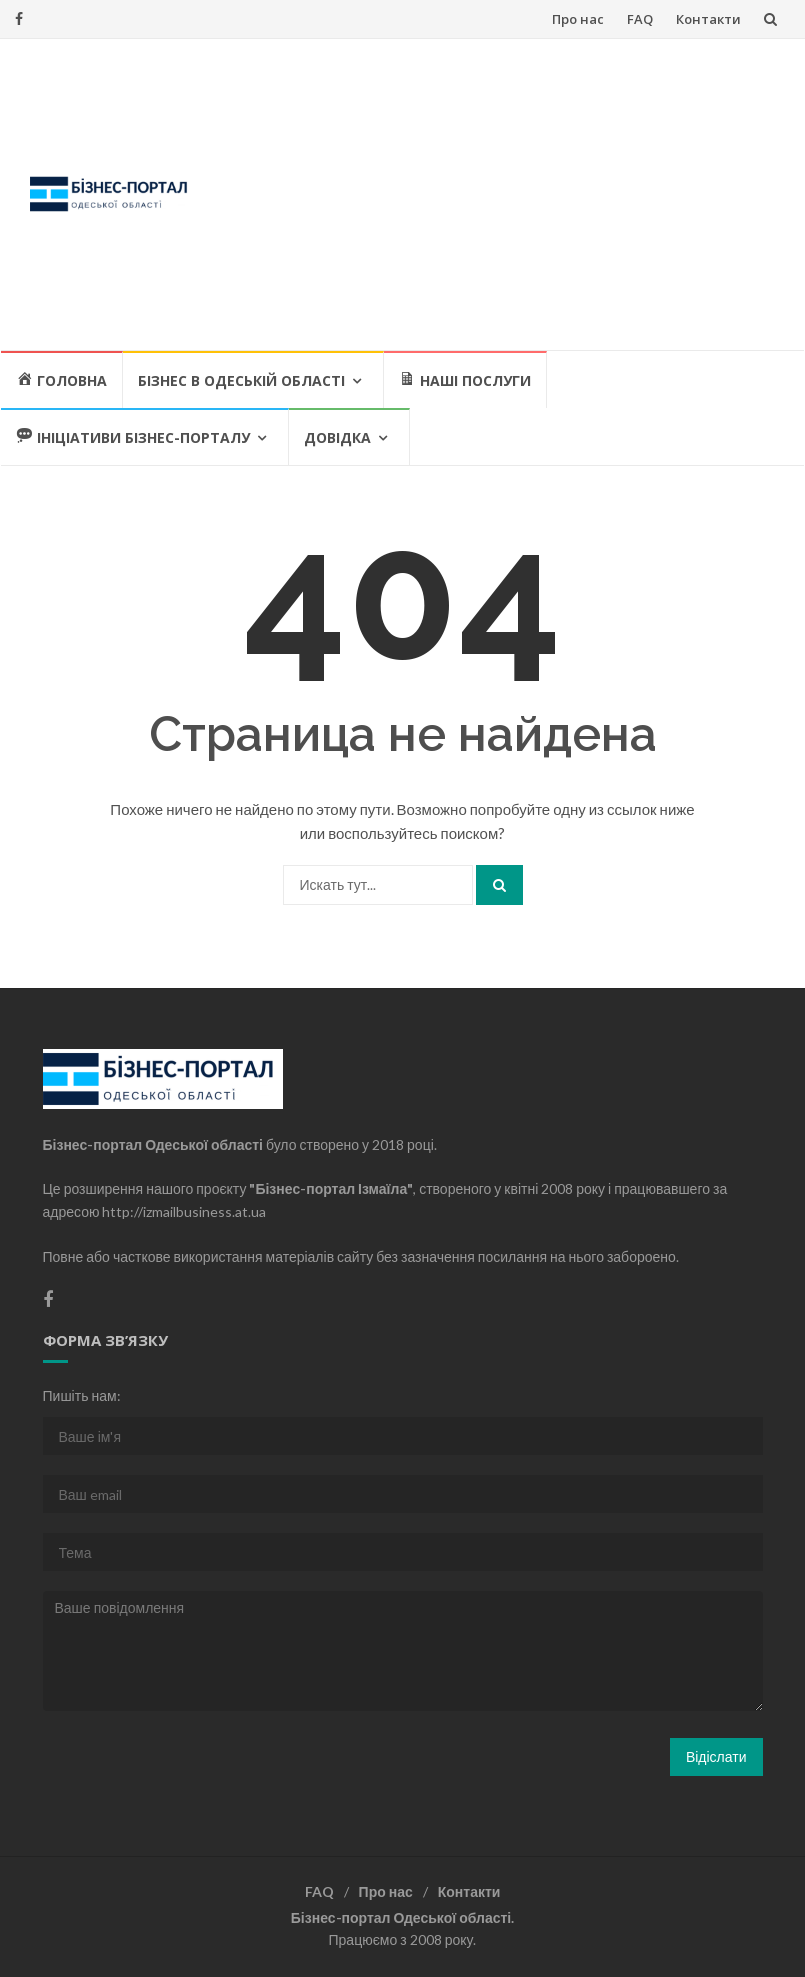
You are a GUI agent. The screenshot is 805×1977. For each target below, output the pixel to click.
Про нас (578, 19)
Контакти (708, 19)
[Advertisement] (499, 194)
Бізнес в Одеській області (241, 380)
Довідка (337, 437)
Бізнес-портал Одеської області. (402, 1917)
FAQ (640, 19)
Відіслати (716, 1756)
